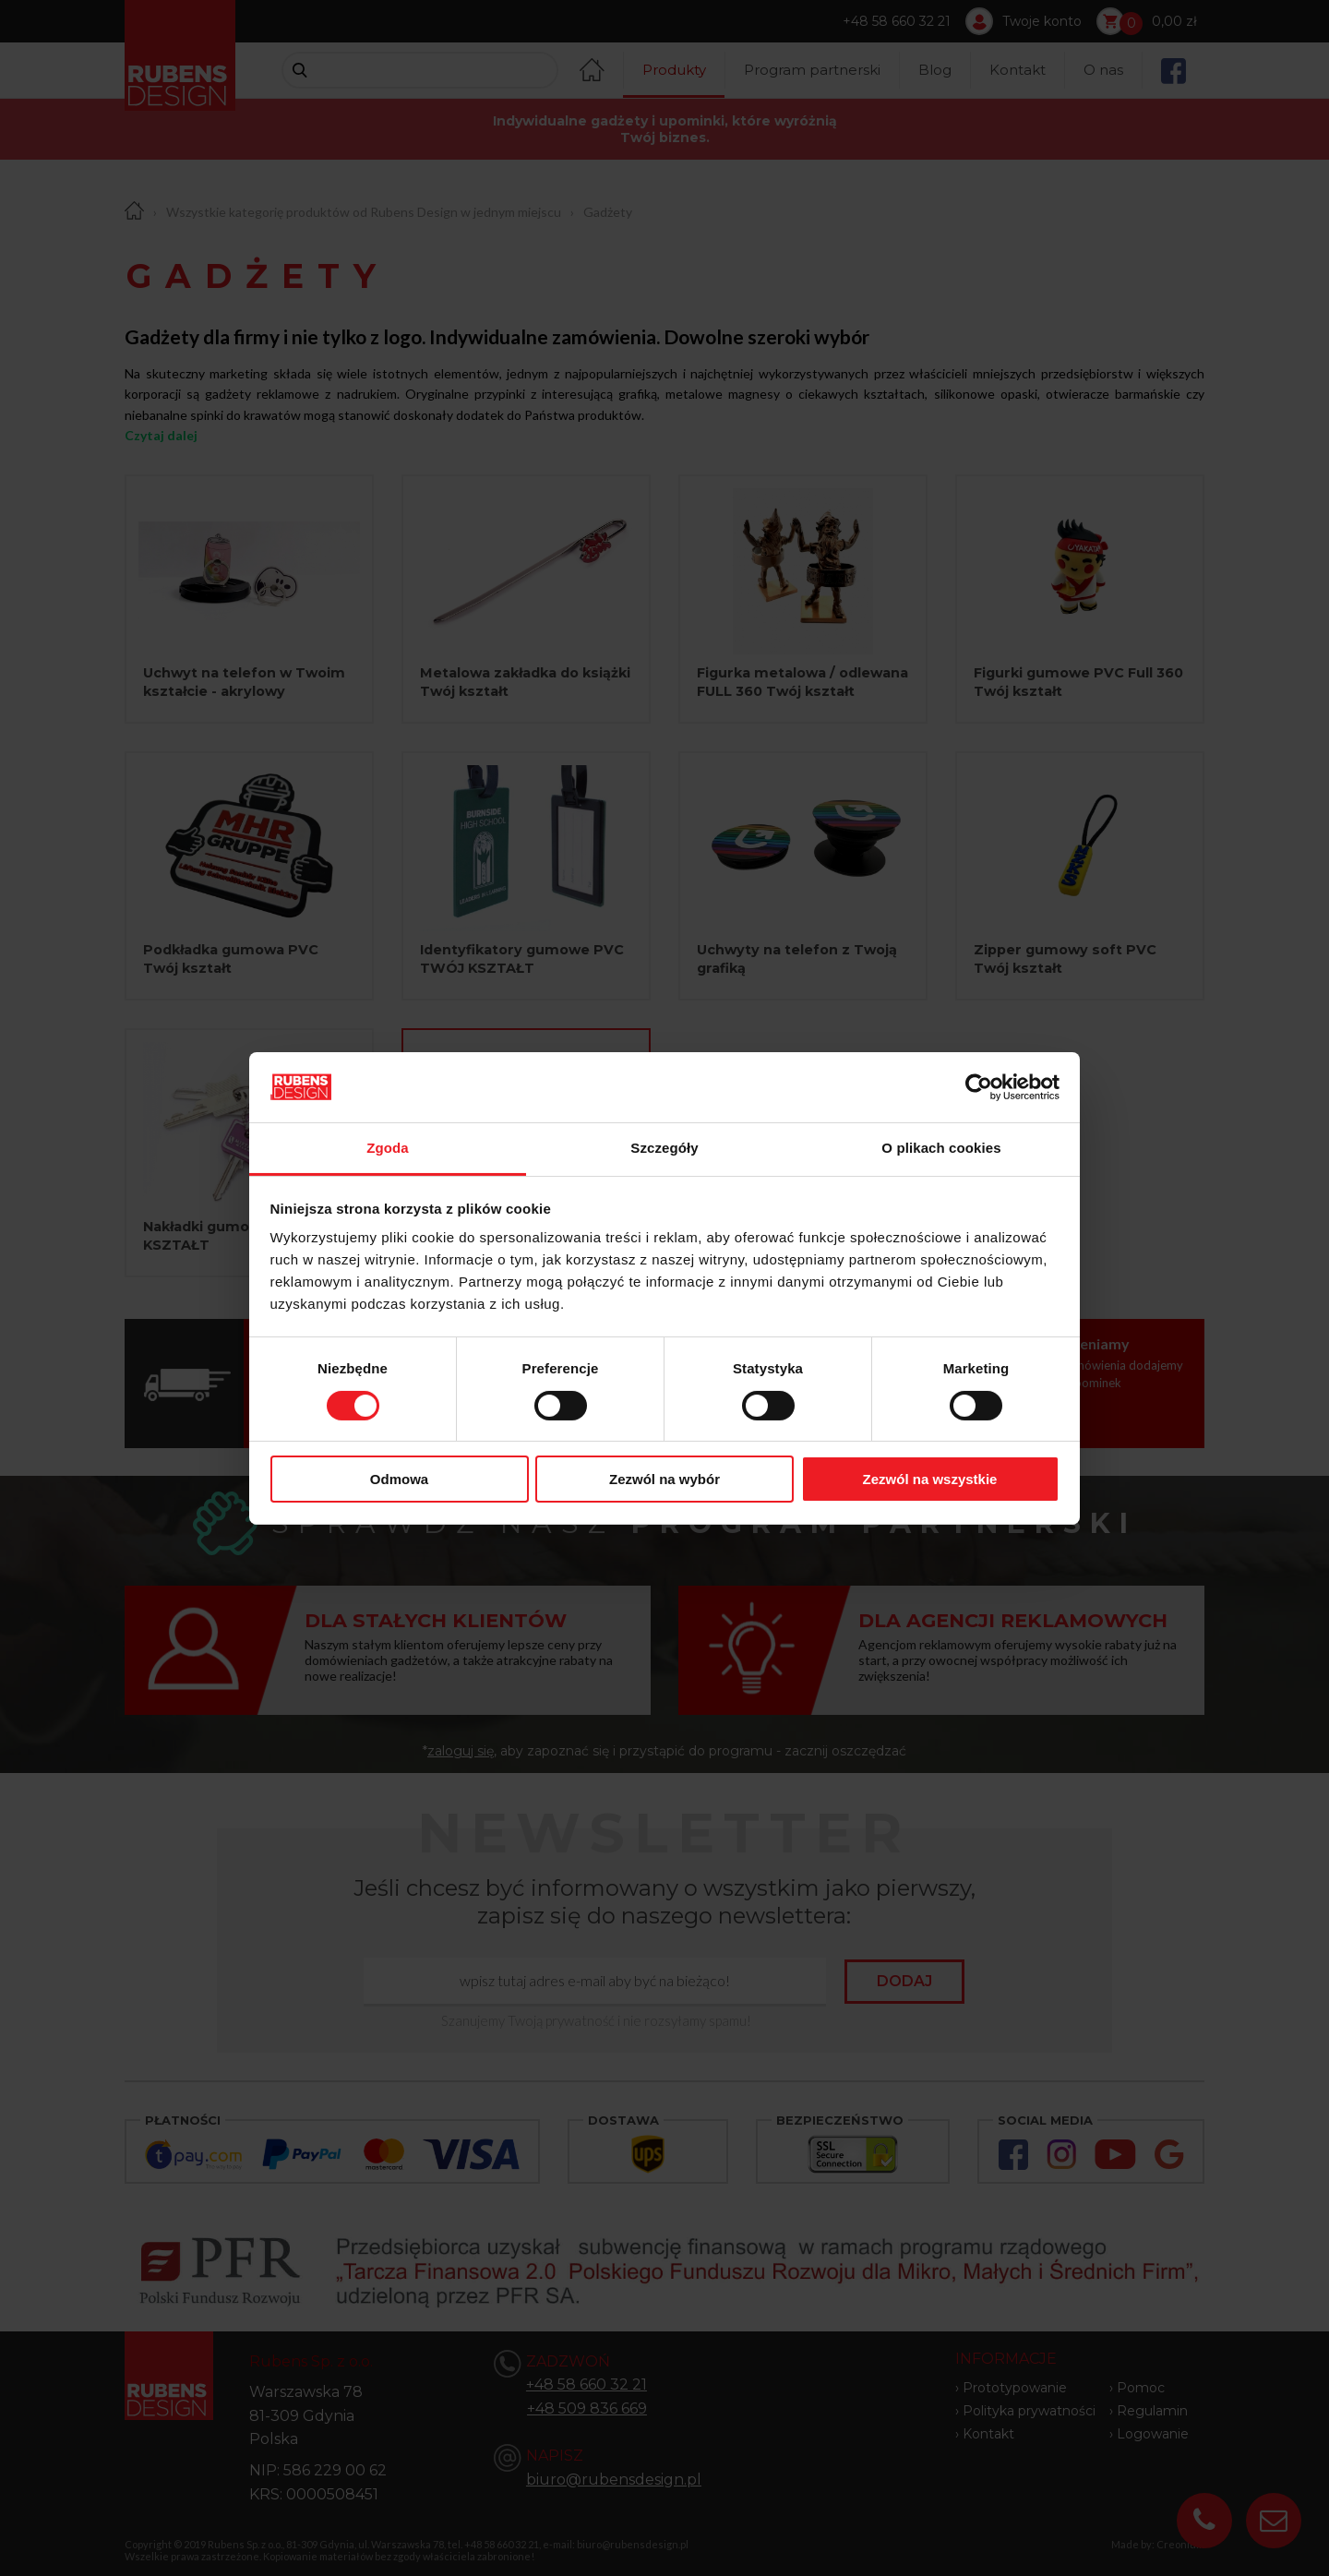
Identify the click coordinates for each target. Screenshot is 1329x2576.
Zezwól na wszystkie (930, 1479)
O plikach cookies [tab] (940, 1148)
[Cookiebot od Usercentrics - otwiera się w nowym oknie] (979, 1087)
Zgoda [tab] (387, 1148)
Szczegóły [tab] (664, 1148)
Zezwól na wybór (664, 1479)
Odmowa (399, 1479)
